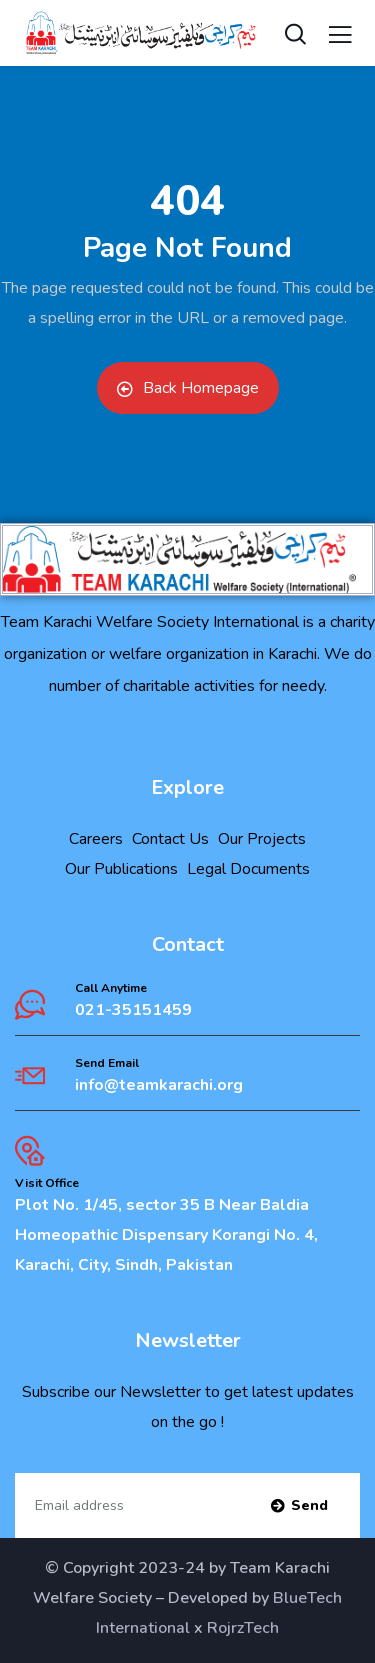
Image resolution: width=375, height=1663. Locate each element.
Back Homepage (188, 388)
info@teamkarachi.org (159, 1085)
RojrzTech (243, 1628)
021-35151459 (133, 1010)
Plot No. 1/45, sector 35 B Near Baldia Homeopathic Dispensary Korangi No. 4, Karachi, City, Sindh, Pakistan (166, 1235)
